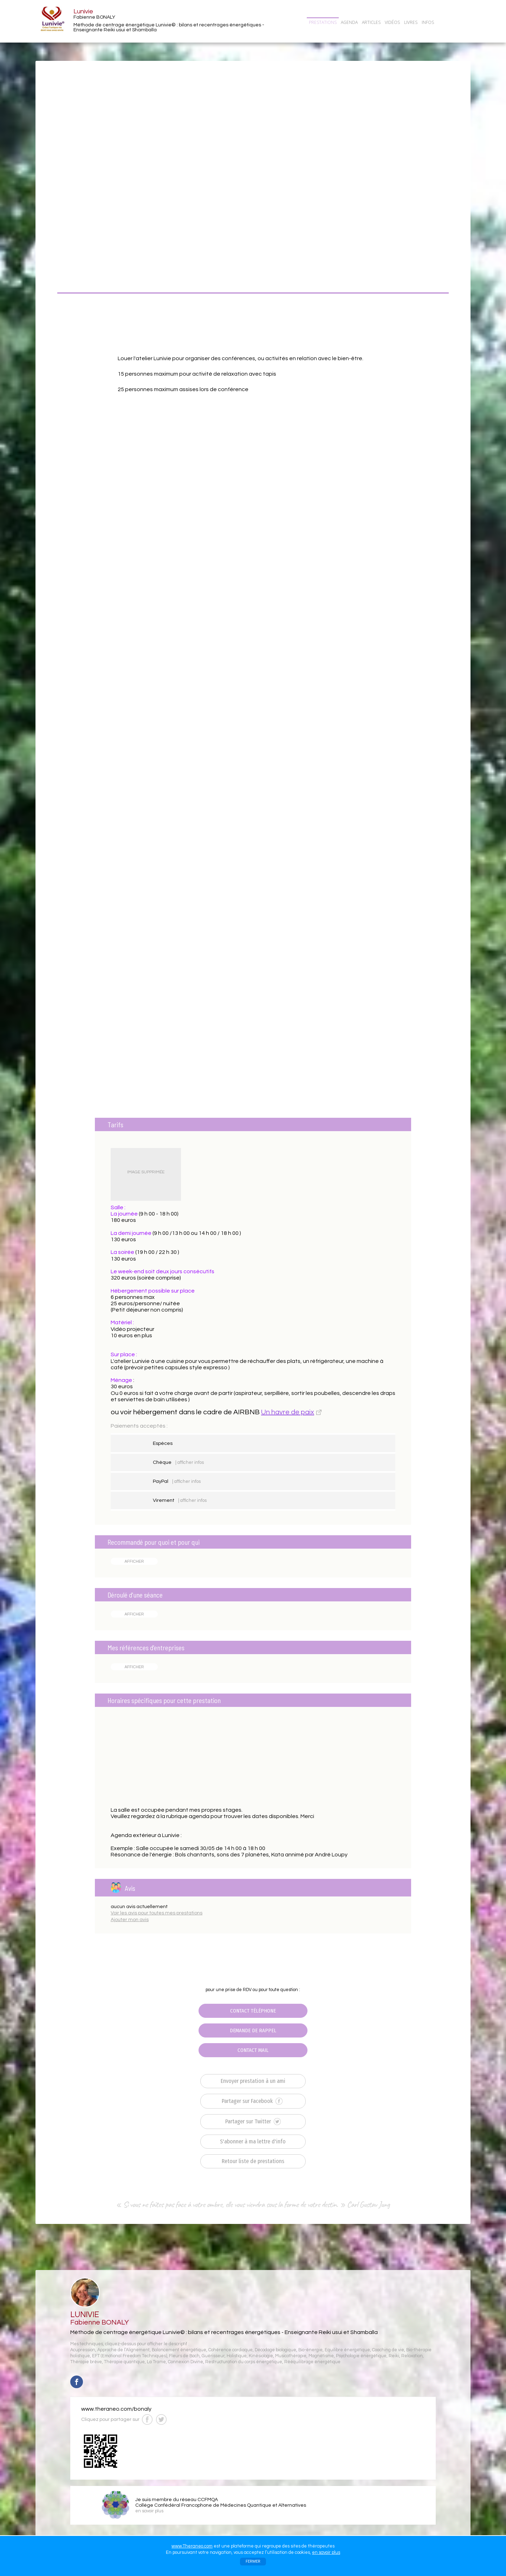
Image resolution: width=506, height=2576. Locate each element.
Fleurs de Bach (184, 2356)
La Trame (156, 2362)
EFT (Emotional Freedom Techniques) (129, 2356)
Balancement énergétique (179, 2350)
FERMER (253, 2561)
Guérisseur (213, 2356)
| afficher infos (189, 1462)
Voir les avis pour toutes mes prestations (156, 1913)
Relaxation (412, 2356)
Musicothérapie (290, 2356)
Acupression (82, 2350)
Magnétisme (321, 2356)
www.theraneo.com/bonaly (116, 2409)
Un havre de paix (287, 1412)
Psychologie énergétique (361, 2356)
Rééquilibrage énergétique (312, 2362)
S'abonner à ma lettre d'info (253, 2141)
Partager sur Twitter (253, 2121)
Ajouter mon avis (130, 1919)
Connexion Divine (185, 2362)
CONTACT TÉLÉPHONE (253, 2011)
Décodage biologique (275, 2350)
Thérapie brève (86, 2362)
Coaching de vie (388, 2350)
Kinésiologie (261, 2356)
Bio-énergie (310, 2350)
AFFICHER (134, 1561)
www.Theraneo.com (192, 2546)
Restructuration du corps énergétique (243, 2362)
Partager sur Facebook (252, 2101)
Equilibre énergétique (347, 2350)
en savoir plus (326, 2552)
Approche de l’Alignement (123, 2350)
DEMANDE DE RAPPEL (253, 2030)
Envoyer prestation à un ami (253, 2081)
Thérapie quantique (124, 2362)
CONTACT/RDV (454, 22)
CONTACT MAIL (253, 2050)
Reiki (394, 2356)
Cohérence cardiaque (230, 2350)
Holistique (237, 2356)
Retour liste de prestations (253, 2161)
